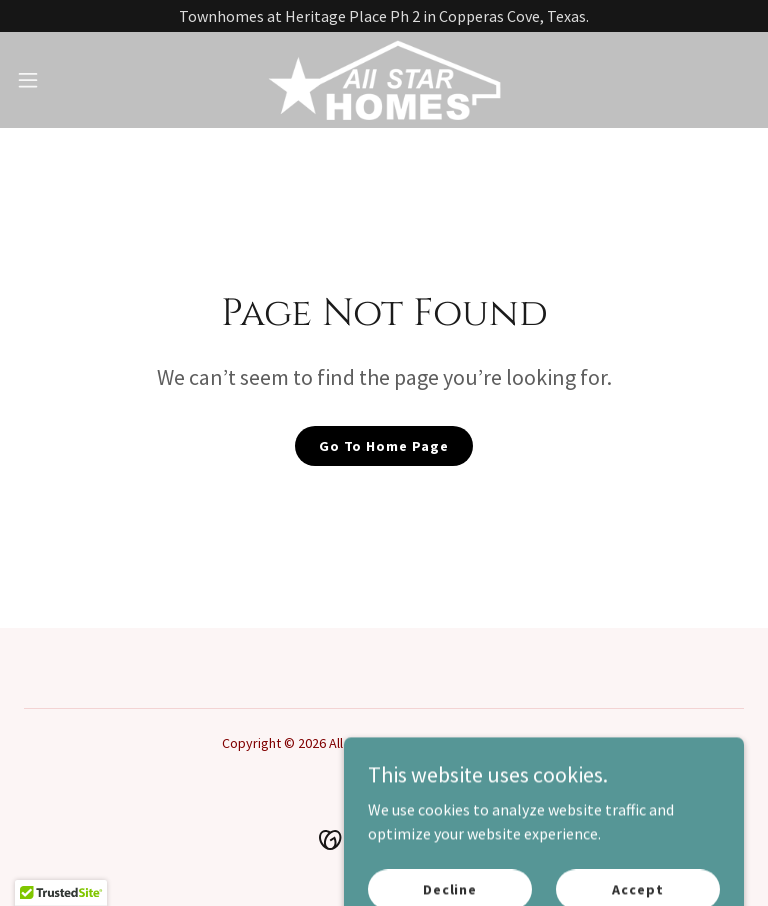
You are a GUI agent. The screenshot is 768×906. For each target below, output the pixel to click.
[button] (64, 80)
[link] (383, 80)
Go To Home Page (384, 446)
